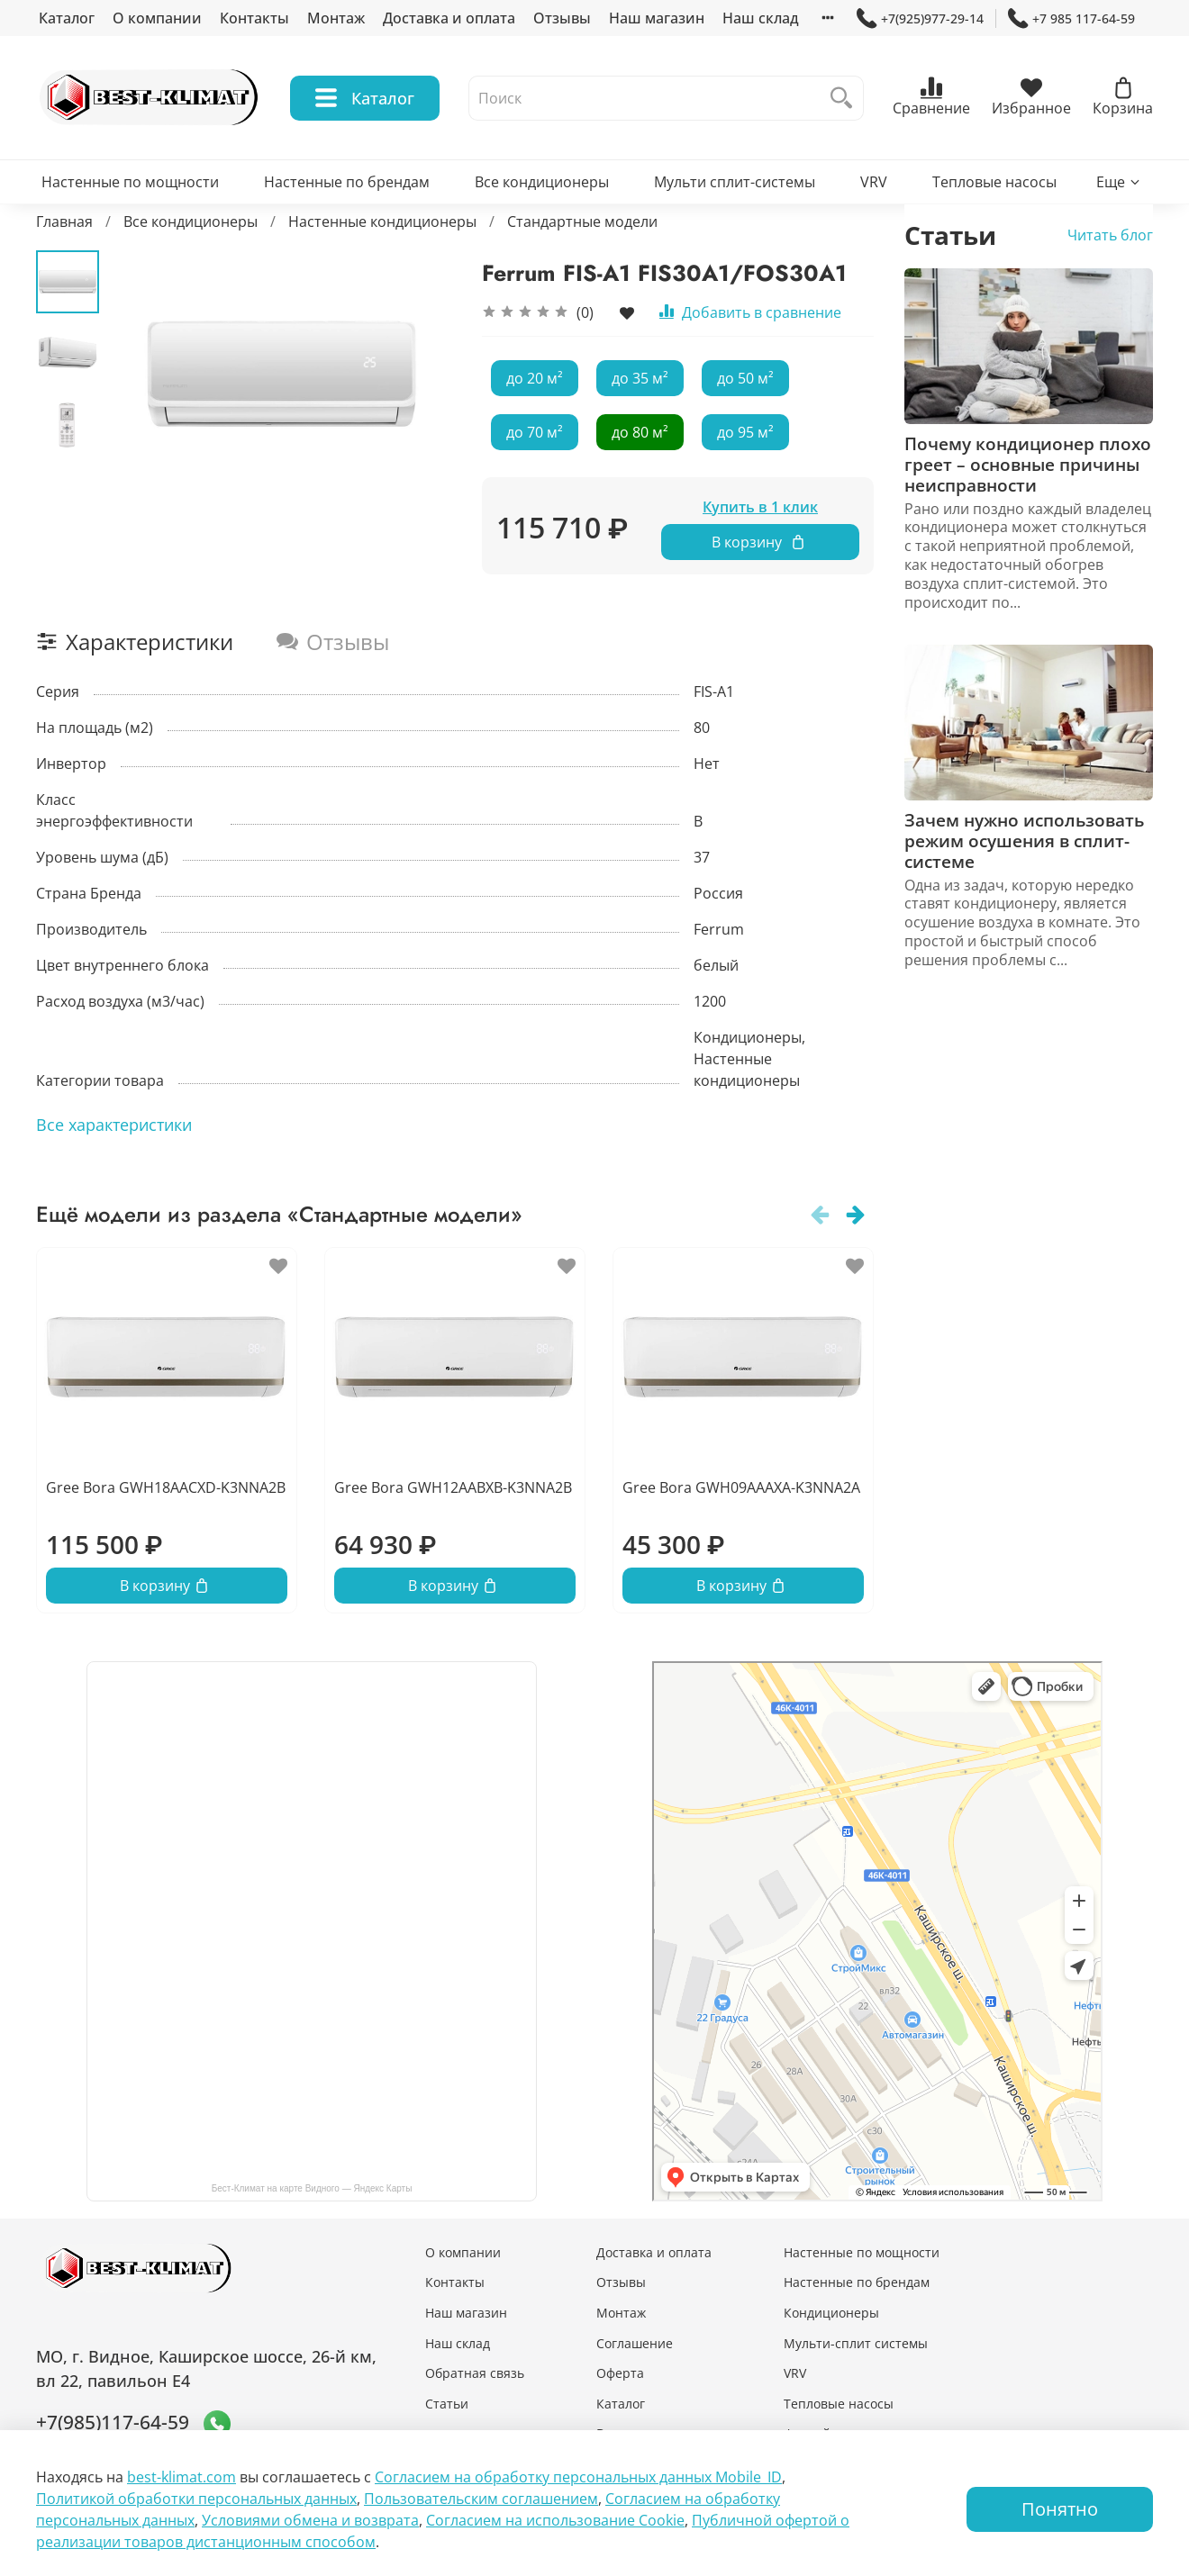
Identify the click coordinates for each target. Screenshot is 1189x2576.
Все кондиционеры (542, 182)
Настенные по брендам (347, 182)
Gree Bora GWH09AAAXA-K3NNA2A (741, 1487)
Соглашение (634, 2343)
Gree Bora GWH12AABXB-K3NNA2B (453, 1487)
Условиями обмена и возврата (310, 2520)
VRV (873, 182)
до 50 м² (745, 378)
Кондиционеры (831, 2312)
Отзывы (562, 18)
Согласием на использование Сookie (555, 2520)
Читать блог (1110, 235)
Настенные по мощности (130, 182)
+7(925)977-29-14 (920, 18)
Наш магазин (656, 18)
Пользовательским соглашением (481, 2498)
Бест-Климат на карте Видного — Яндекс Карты (312, 2188)
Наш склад (760, 18)
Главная (64, 221)
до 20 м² (534, 378)
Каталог (67, 18)
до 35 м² (640, 378)
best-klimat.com (181, 2477)
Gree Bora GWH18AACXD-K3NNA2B (166, 1487)
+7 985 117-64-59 (1071, 18)
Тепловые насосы (994, 182)
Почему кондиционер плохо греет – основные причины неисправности (1027, 464)
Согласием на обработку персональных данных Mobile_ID (578, 2477)
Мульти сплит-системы (734, 182)
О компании (157, 18)
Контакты (254, 18)
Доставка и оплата (449, 18)
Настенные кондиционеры (382, 221)
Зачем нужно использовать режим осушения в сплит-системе (1024, 840)
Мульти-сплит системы (856, 2343)
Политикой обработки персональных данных (196, 2498)
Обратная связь (474, 2373)
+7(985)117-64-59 (112, 2422)
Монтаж (336, 18)
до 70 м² (534, 432)
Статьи (446, 2403)
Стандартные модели (582, 221)
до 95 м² (745, 432)
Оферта (620, 2373)
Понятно (1059, 2509)
